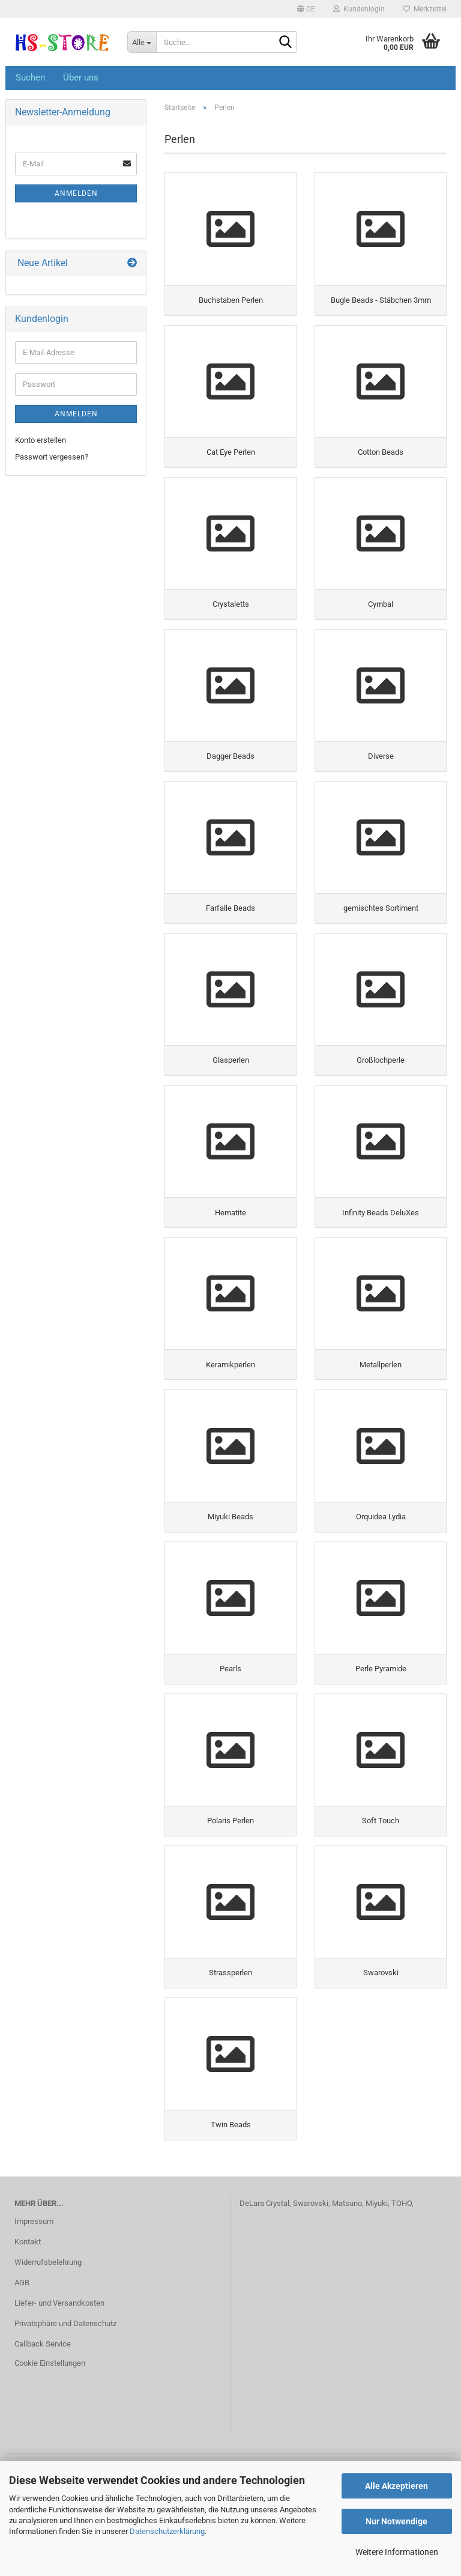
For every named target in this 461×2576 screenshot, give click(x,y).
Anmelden (76, 193)
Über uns (80, 77)
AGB (21, 2375)
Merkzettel (425, 9)
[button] (306, 9)
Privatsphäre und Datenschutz (65, 2415)
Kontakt (27, 2334)
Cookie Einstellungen (49, 2455)
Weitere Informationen (396, 2552)
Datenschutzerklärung (167, 2531)
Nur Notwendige (396, 2521)
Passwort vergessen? (51, 456)
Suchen (30, 77)
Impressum (33, 2314)
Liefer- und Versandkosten (59, 2395)
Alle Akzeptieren (396, 2486)
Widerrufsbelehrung (48, 2354)
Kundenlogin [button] (359, 9)
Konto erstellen (40, 440)
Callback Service (42, 2436)
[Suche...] (141, 42)
